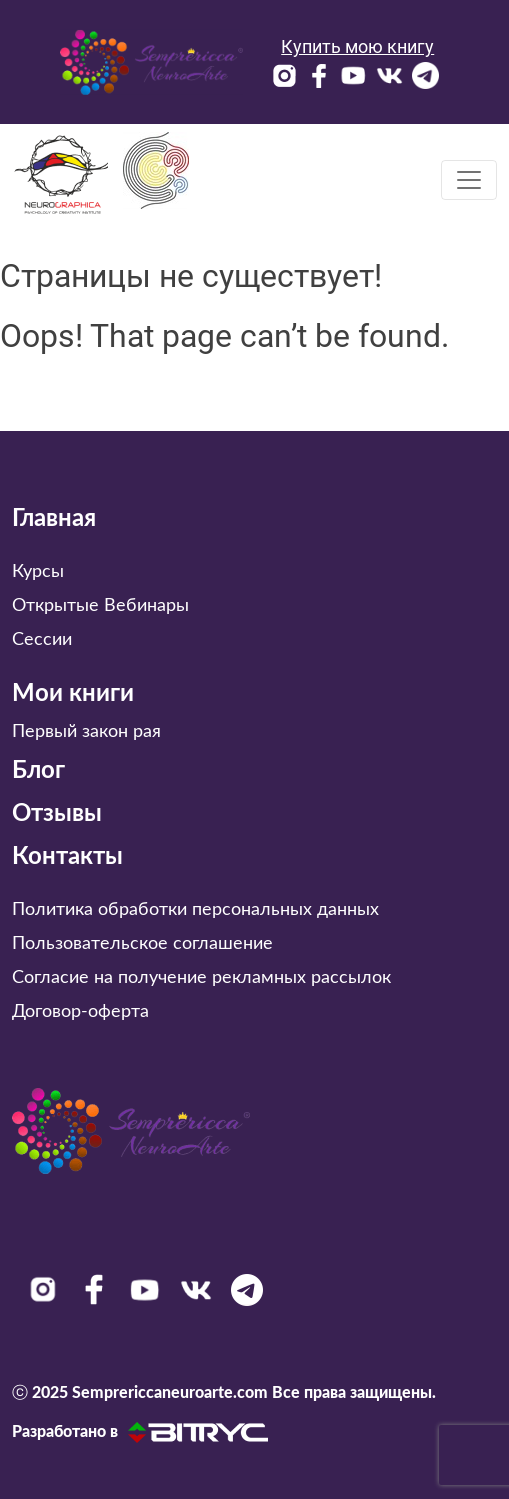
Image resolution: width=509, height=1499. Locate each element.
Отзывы (57, 814)
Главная (54, 519)
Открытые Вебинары (100, 606)
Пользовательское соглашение (142, 944)
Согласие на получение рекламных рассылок (201, 978)
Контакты (67, 857)
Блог (38, 771)
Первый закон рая (86, 732)
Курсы (38, 572)
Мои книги (73, 694)
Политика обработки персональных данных (195, 910)
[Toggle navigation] (469, 180)
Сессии (42, 640)
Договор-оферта (80, 1012)
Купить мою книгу (357, 46)
